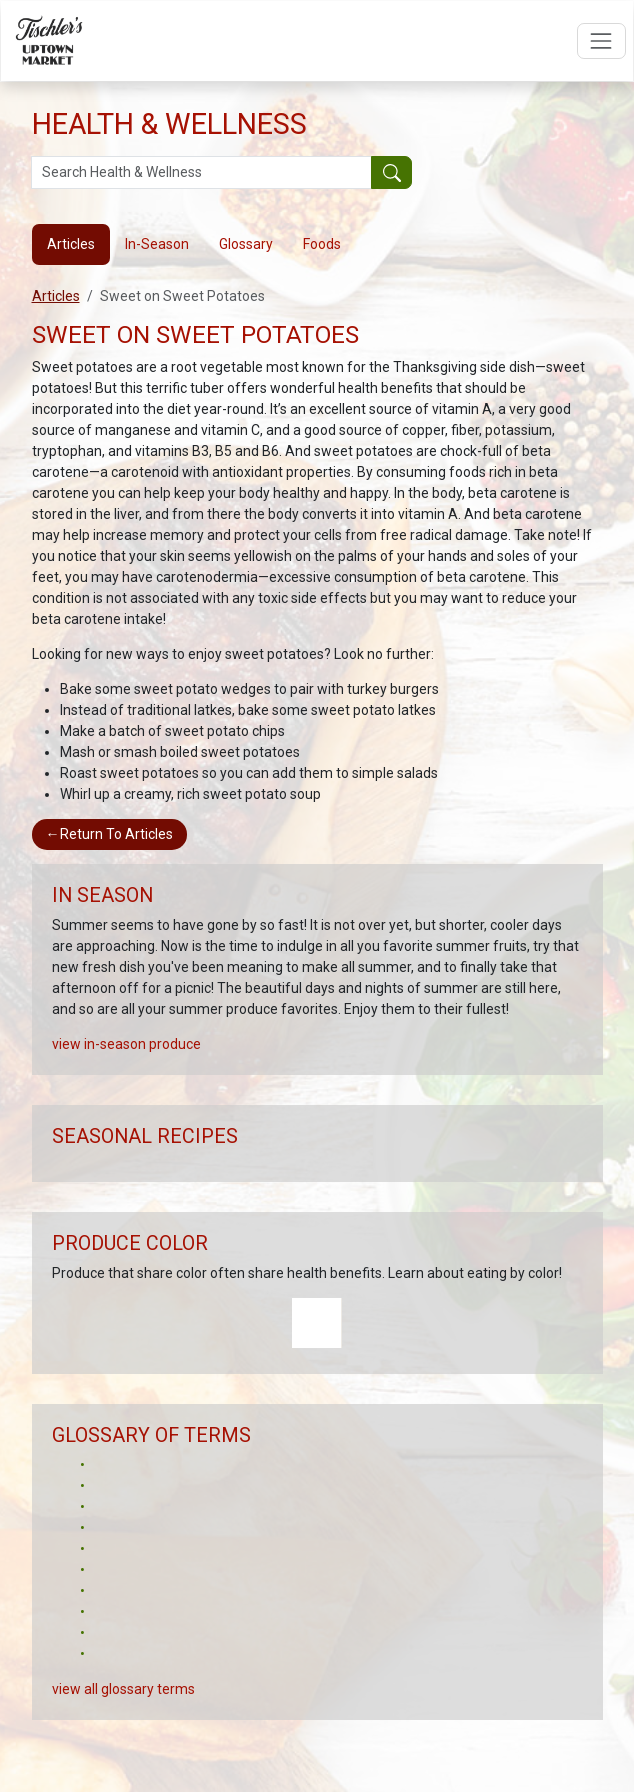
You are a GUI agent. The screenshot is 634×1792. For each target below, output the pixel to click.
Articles (56, 296)
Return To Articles (109, 834)
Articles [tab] (71, 244)
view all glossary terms (123, 1689)
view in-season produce (126, 1044)
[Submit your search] (391, 173)
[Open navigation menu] (601, 40)
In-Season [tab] (157, 244)
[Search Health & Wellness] (202, 173)
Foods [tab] (322, 244)
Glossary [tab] (246, 244)
